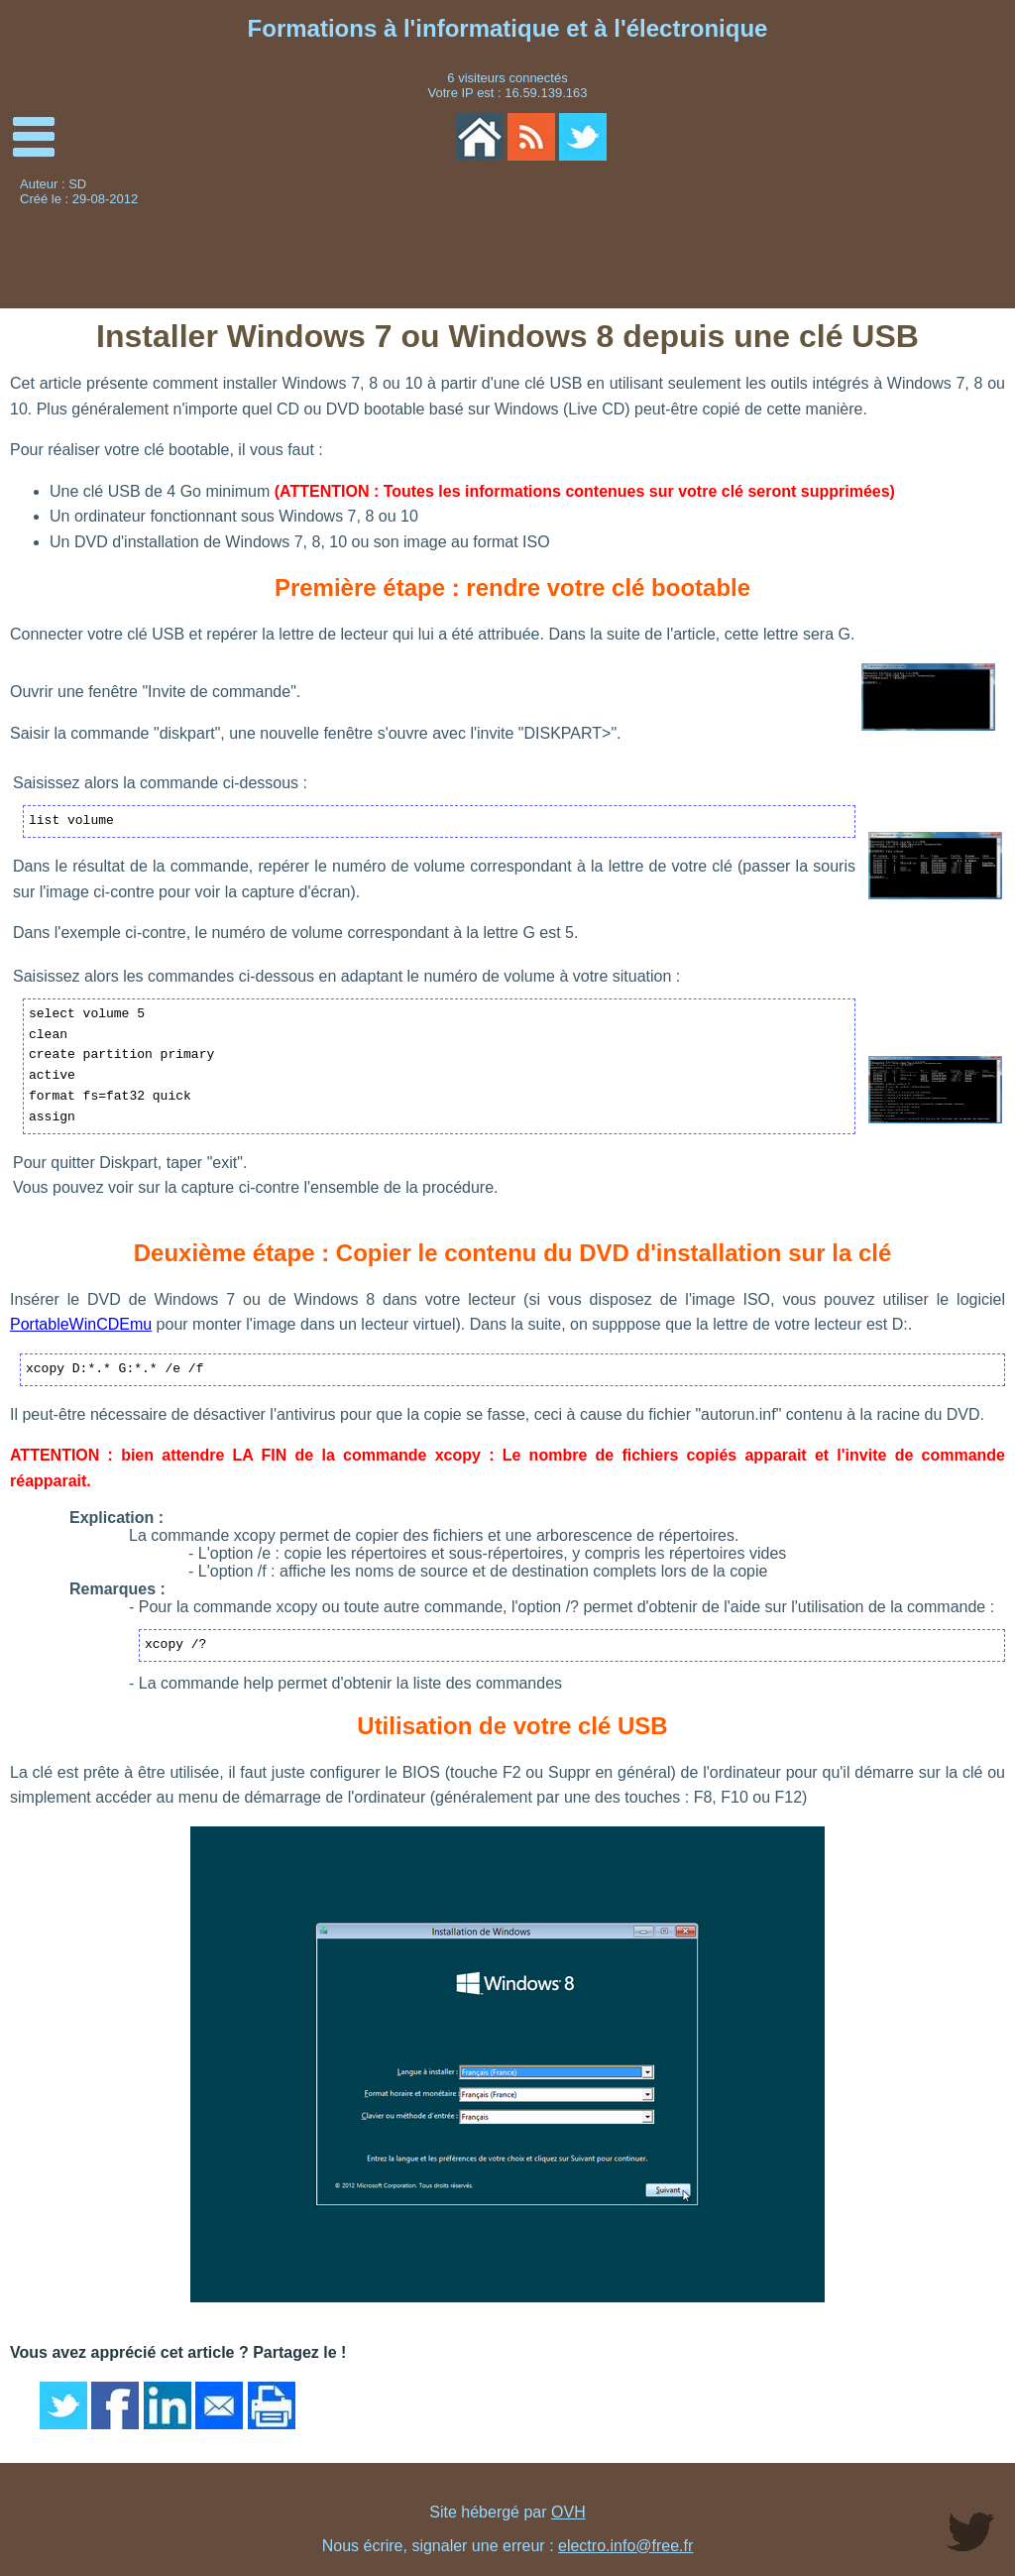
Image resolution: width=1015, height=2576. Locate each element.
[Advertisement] (859, 243)
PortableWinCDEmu (81, 1324)
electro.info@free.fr (625, 2545)
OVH (568, 2512)
